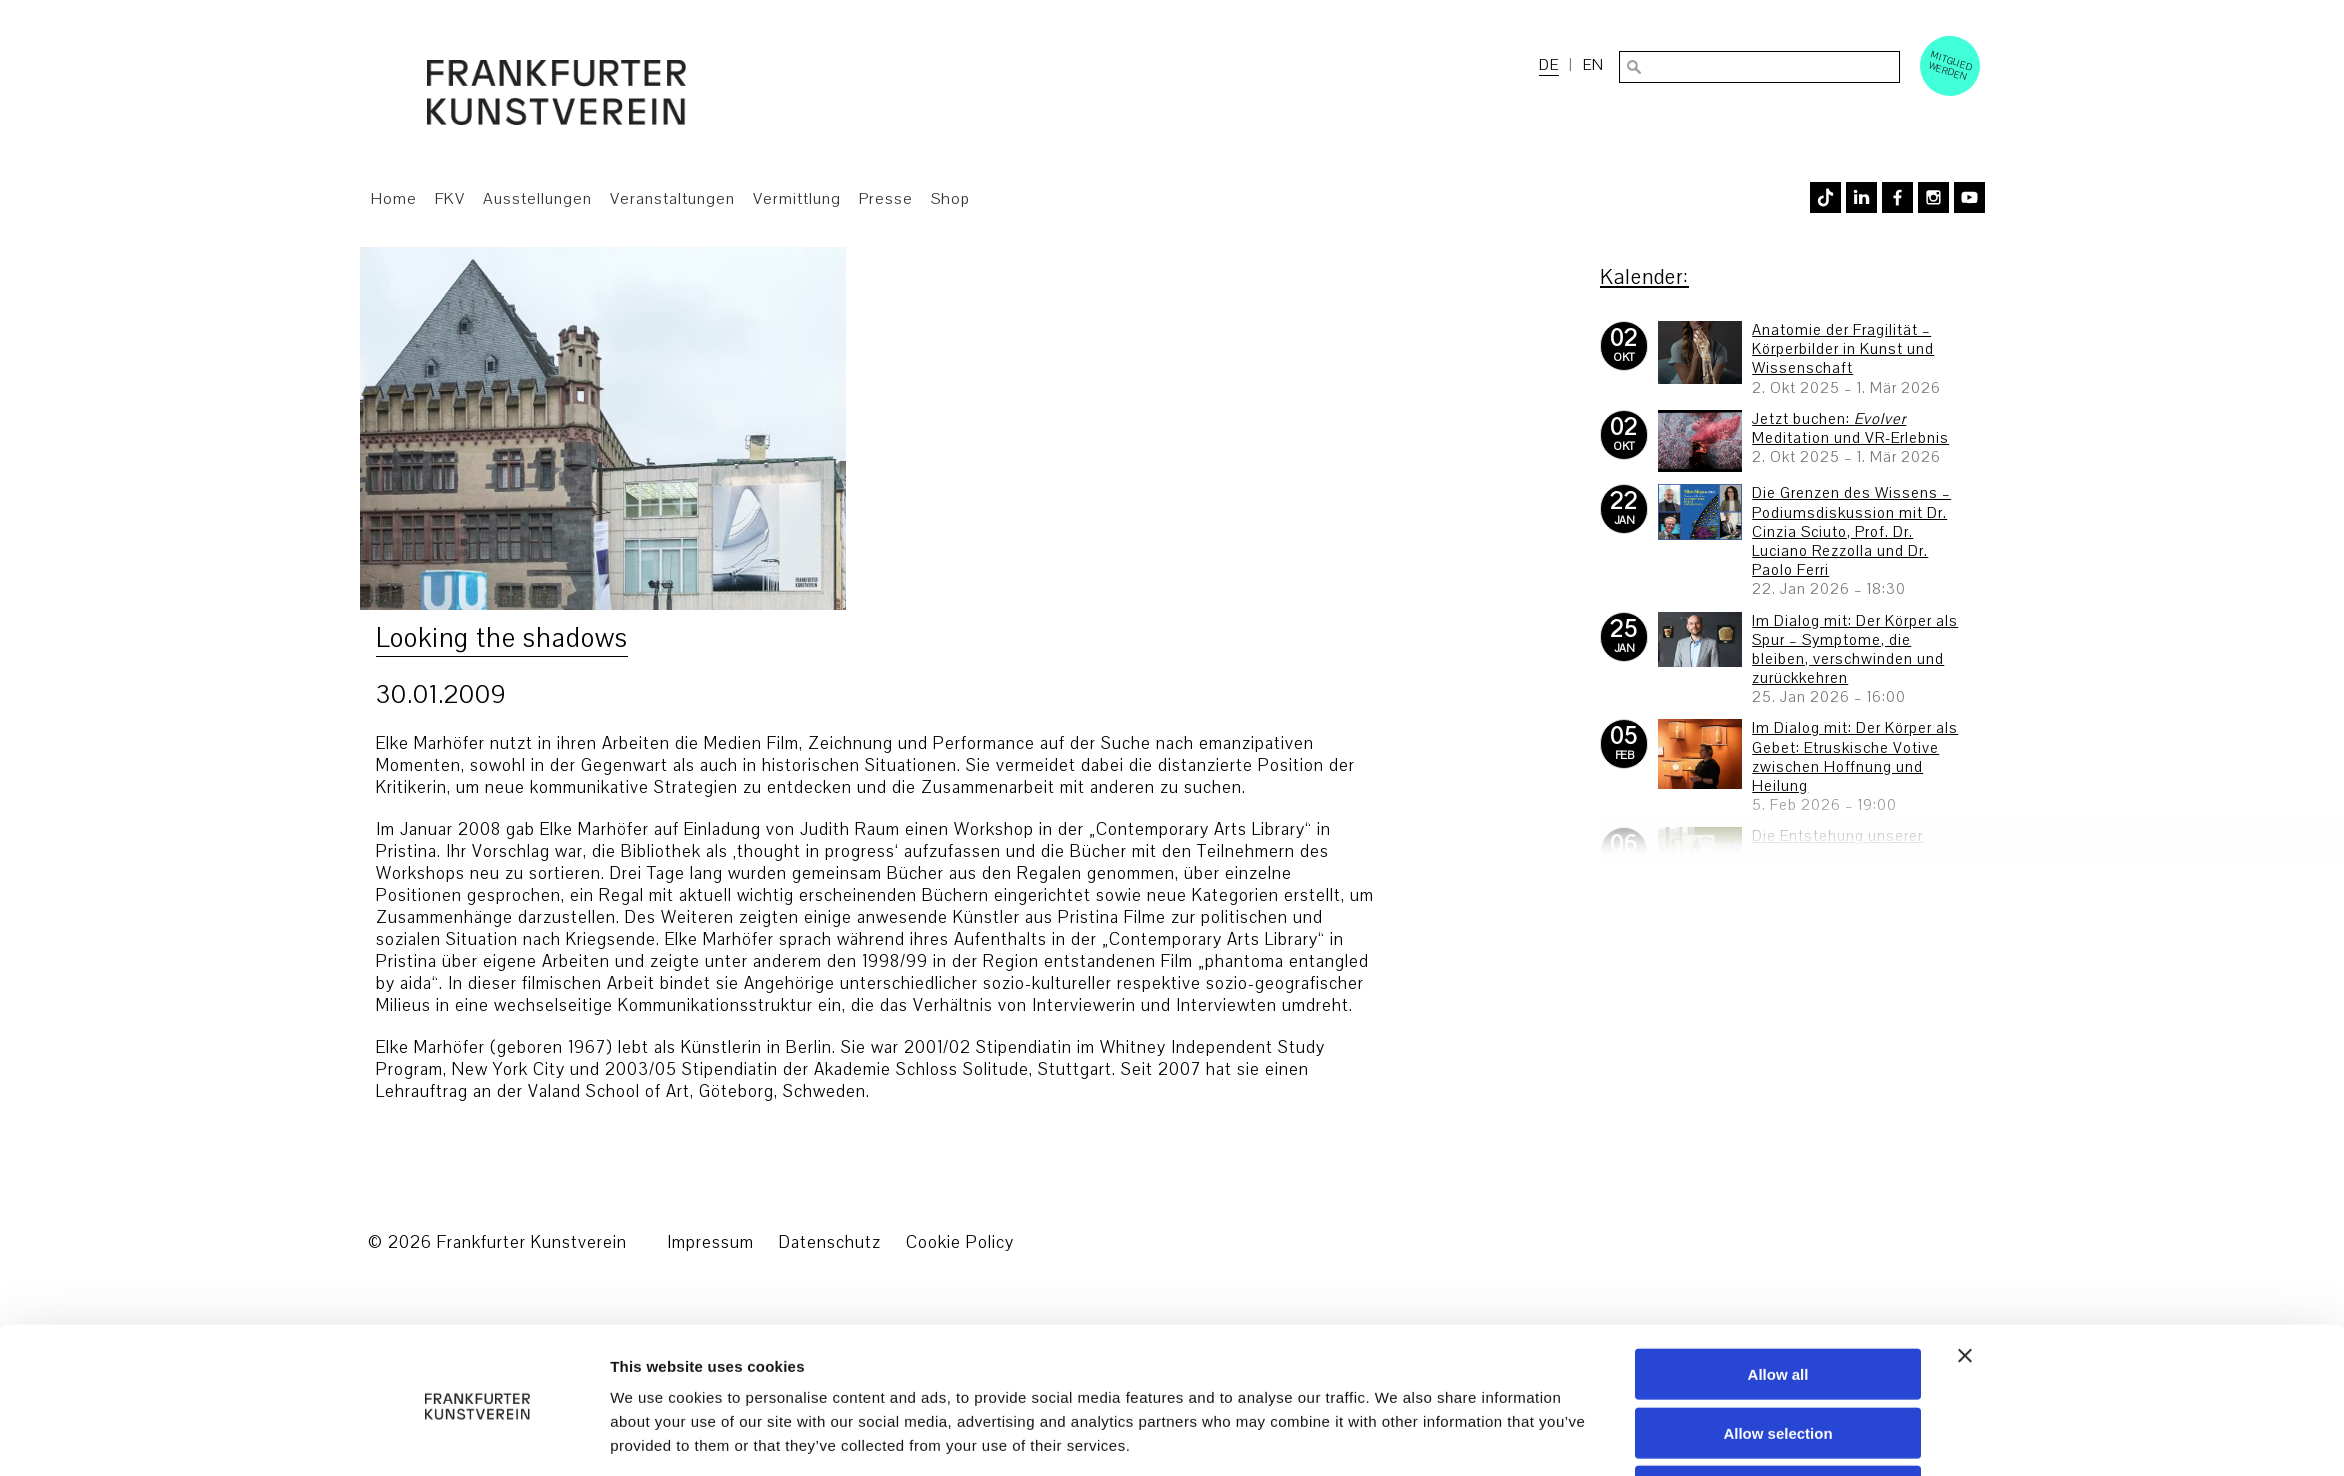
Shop (950, 199)
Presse (886, 199)
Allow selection (1777, 1359)
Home (394, 199)
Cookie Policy (960, 1242)
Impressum (710, 1242)
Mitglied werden (1951, 65)
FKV (450, 199)
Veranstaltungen (672, 199)
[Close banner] (1965, 1282)
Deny (1778, 1418)
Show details (1397, 1436)
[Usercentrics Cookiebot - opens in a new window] (477, 1437)
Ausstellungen (537, 199)
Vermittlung (797, 199)
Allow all (1778, 1300)
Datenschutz (830, 1242)
